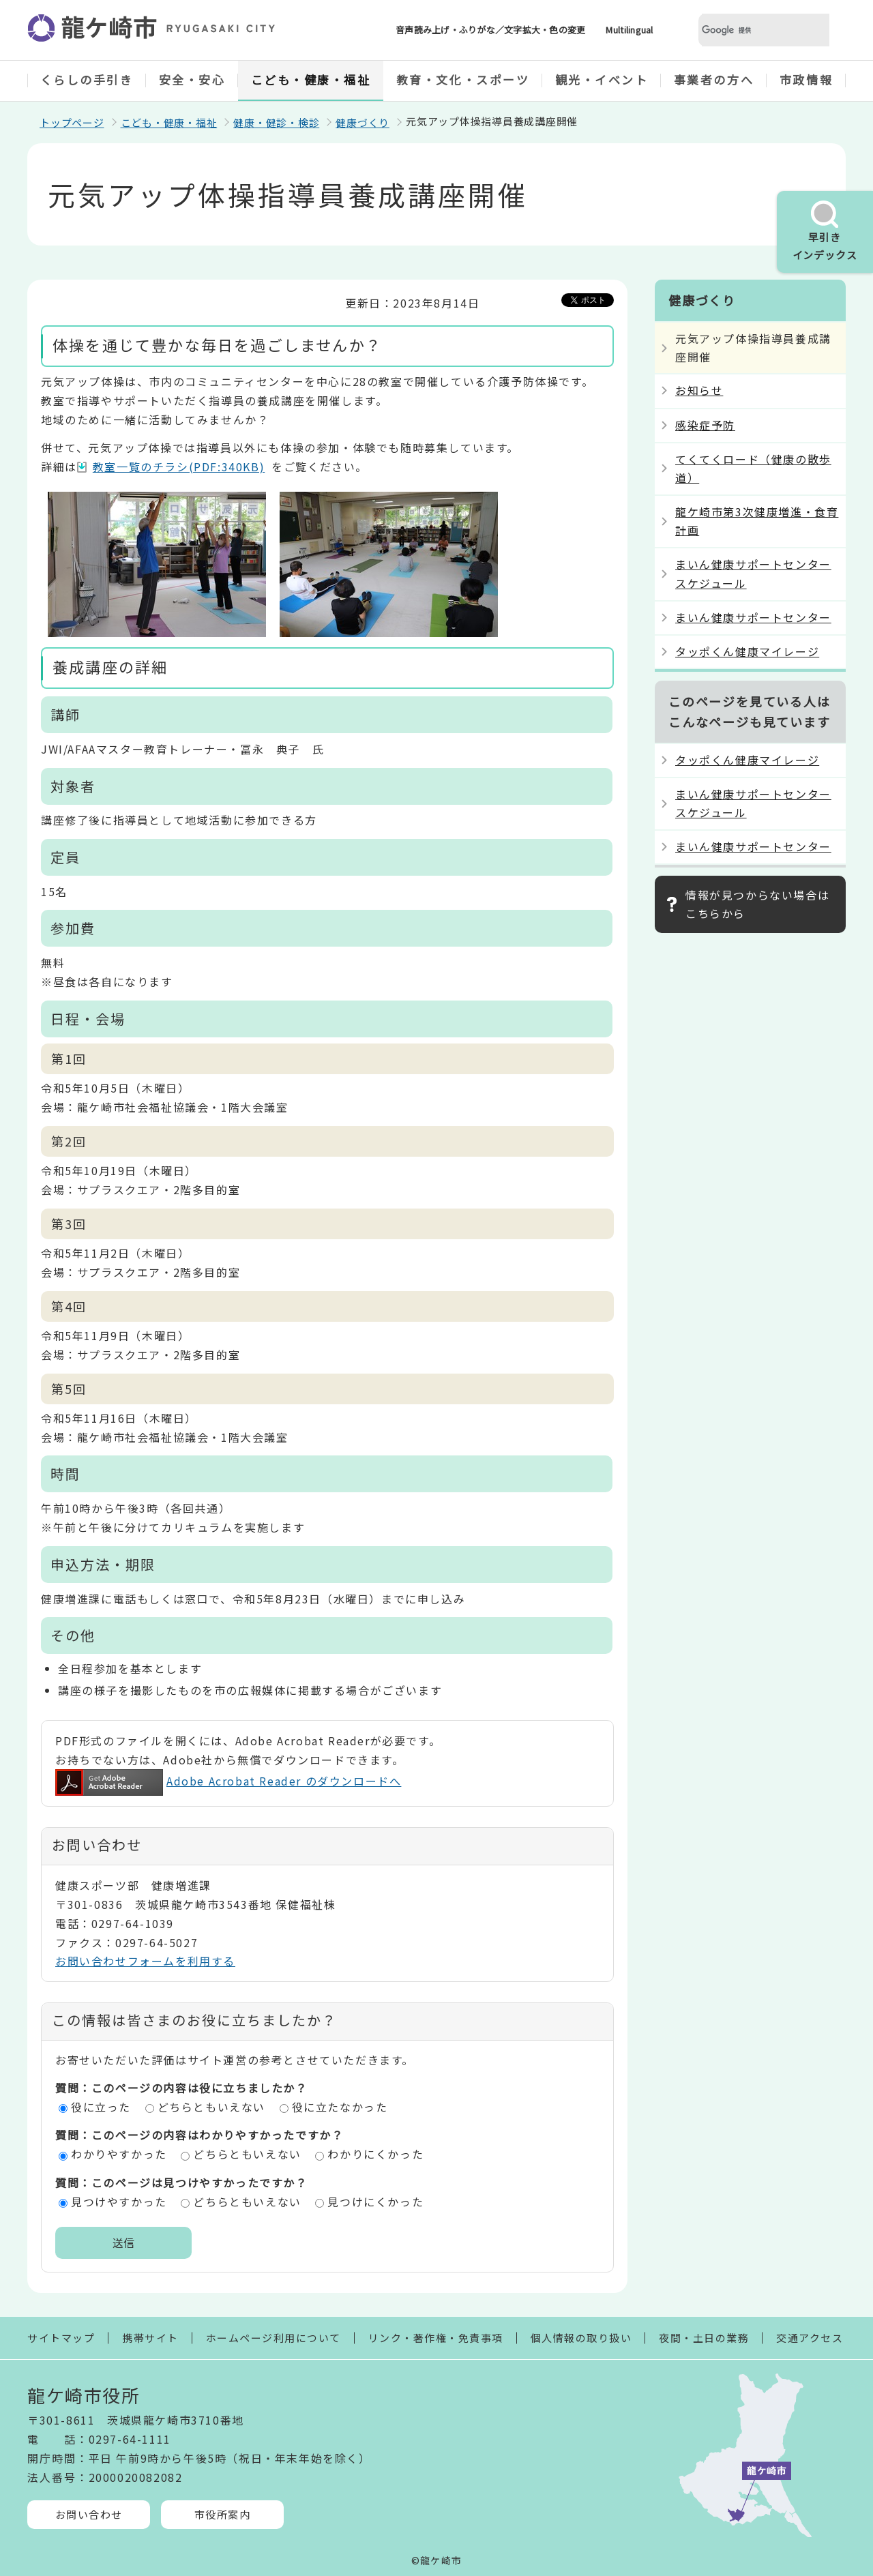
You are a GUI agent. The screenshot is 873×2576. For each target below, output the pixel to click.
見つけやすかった (119, 2201)
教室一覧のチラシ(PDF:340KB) (179, 466)
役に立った (101, 2107)
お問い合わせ (89, 2514)
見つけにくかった (375, 2201)
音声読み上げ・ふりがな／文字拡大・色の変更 (490, 29)
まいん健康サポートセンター (753, 617)
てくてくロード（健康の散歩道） (753, 468)
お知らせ (699, 390)
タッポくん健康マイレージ (747, 651)
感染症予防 (705, 425)
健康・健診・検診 (276, 122)
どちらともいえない (211, 2107)
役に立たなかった (340, 2107)
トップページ (72, 122)
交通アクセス (809, 2337)
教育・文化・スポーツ (463, 79)
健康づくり (362, 122)
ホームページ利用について (273, 2337)
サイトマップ (61, 2337)
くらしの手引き (87, 79)
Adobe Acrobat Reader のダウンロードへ (228, 1781)
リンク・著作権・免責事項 (435, 2337)
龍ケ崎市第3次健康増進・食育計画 (756, 520)
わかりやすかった (119, 2154)
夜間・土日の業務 (704, 2337)
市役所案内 (222, 2514)
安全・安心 (192, 79)
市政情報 (806, 79)
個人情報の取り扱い (581, 2337)
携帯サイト (150, 2337)
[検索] (747, 30)
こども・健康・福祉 (311, 79)
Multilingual (629, 29)
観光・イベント (602, 79)
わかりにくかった (375, 2154)
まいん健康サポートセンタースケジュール (753, 573)
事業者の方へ (714, 79)
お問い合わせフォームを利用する (145, 1961)
